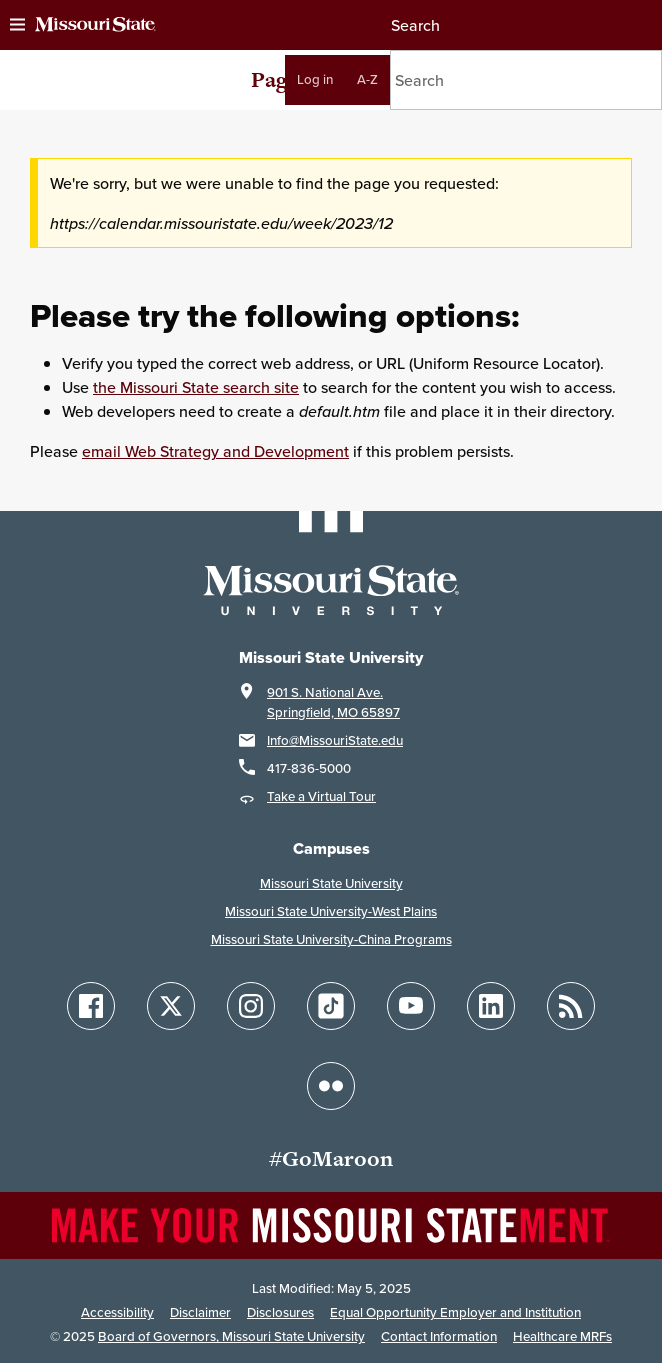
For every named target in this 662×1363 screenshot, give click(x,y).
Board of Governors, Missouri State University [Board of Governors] (231, 1336)
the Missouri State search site (196, 387)
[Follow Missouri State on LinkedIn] (491, 1006)
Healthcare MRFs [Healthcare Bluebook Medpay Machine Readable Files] (562, 1336)
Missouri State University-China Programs (331, 939)
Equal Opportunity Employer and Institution (455, 1312)
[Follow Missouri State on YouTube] (411, 1006)
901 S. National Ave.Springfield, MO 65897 (333, 702)
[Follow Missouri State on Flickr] (331, 1086)
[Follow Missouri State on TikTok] (331, 1006)
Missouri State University (331, 883)
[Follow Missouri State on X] (171, 1006)
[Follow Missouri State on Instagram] (251, 1006)
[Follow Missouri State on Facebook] (91, 1006)
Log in (315, 79)
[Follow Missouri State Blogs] (571, 1006)
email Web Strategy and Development (215, 451)
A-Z (367, 79)
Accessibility (117, 1312)
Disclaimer (200, 1312)
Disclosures (280, 1312)
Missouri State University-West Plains (331, 911)
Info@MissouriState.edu (335, 740)
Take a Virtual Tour (321, 796)
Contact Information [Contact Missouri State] (439, 1336)
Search (415, 25)
